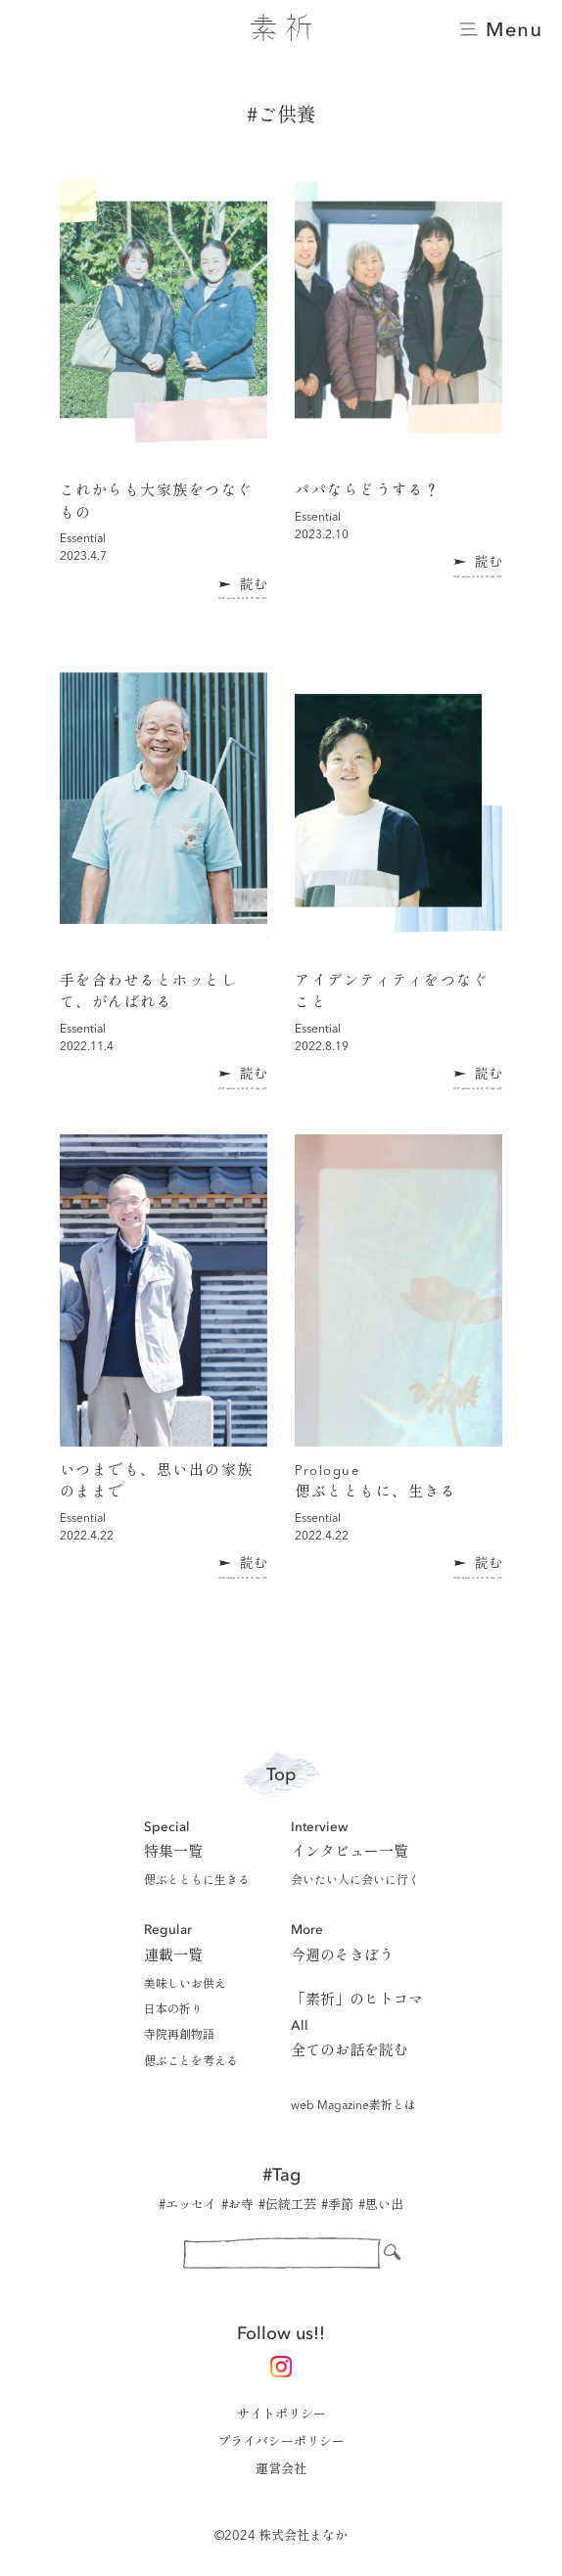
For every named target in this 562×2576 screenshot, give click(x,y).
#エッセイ (187, 2205)
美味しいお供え (185, 1985)
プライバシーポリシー (281, 2442)
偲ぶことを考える (191, 2062)
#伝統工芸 (287, 2205)
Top (281, 1775)
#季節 (337, 2205)
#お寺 (237, 2205)
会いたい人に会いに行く (355, 1881)
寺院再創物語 (179, 2036)
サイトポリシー (281, 2415)
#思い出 (380, 2205)
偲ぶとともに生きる (197, 1881)
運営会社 (281, 2469)
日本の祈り (173, 2010)
